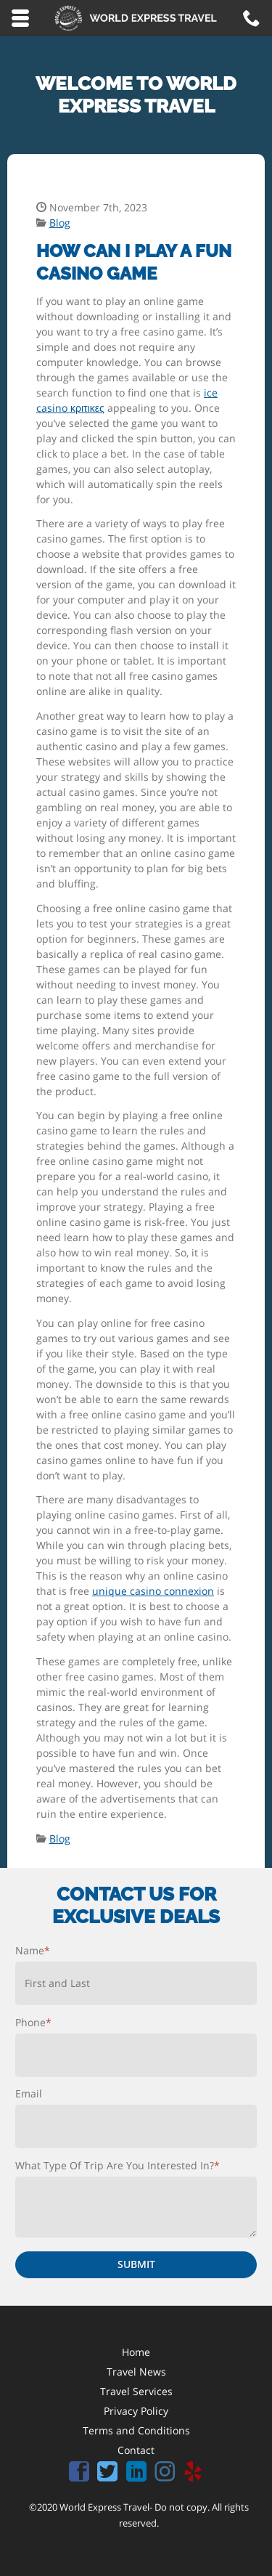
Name (32, 1950)
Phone (33, 2022)
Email (28, 2093)
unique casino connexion (153, 1591)
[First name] (136, 1983)
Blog (59, 222)
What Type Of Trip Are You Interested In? (117, 2165)
